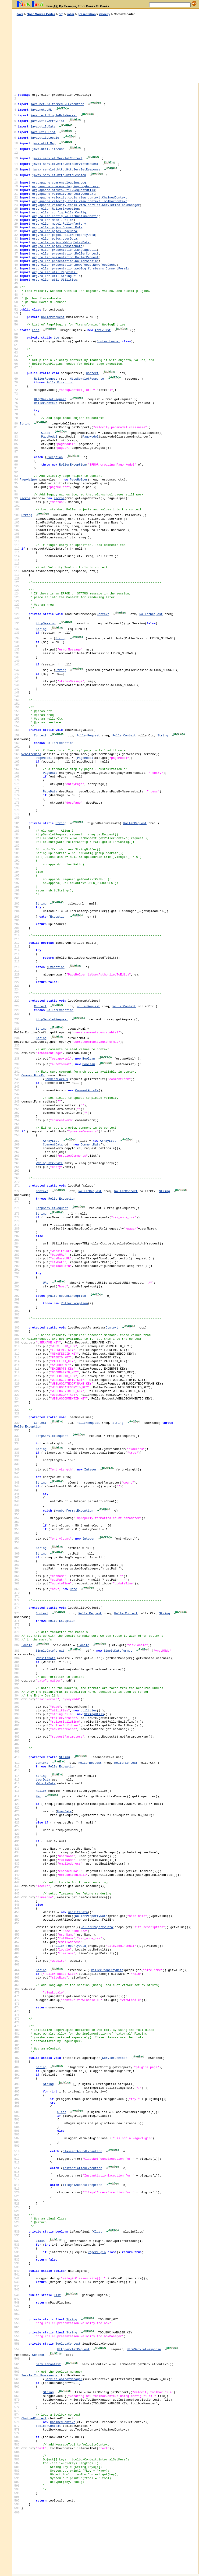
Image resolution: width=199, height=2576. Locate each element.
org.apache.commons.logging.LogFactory (65, 186)
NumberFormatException (74, 1510)
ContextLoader (108, 341)
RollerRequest (52, 317)
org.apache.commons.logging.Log (59, 182)
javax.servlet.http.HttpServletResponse (66, 169)
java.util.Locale (44, 138)
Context (92, 373)
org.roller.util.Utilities (54, 280)
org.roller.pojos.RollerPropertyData (63, 235)
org (61, 14)
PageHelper (29, 479)
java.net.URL (41, 110)
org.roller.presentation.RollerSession (65, 261)
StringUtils (94, 1714)
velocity (104, 14)
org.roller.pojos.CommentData (57, 227)
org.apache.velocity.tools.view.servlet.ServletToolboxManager (86, 205)
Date (73, 1589)
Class (45, 433)
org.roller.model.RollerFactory (59, 224)
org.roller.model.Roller (53, 220)
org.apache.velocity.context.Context (63, 194)
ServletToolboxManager (40, 2375)
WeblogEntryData (49, 1163)
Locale (26, 1645)
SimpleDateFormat (50, 1651)
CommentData (53, 1144)
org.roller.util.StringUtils (56, 276)
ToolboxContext (68, 2344)
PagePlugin (97, 2252)
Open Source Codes (41, 14)
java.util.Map (44, 143)
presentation (87, 14)
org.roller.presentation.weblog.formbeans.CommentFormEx (80, 268)
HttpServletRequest (50, 399)
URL (45, 1283)
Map (38, 1796)
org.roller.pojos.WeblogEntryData (61, 242)
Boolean (88, 1058)
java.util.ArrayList (47, 121)
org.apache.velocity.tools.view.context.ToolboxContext (79, 201)
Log (56, 337)
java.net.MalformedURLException (57, 104)
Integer (90, 1469)
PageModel (49, 436)
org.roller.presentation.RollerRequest (65, 257)
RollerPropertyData (91, 1916)
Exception (54, 457)
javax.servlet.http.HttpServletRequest (65, 164)
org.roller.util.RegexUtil (54, 272)
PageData (50, 773)
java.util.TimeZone (48, 149)
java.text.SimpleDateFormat (53, 115)
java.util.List (43, 132)
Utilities (89, 1710)
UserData (43, 1779)
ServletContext (114, 2058)
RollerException (59, 382)
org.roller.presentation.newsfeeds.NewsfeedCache (74, 265)
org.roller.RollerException (55, 209)
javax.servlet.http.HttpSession (59, 175)
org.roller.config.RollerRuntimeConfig (65, 216)
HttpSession (45, 623)
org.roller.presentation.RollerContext (65, 253)
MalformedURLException (67, 1296)
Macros (25, 498)
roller (70, 14)
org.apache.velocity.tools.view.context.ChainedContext (79, 197)
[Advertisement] (58, 49)
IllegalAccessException (82, 2185)
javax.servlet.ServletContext (57, 158)
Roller (41, 1791)
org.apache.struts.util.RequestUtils (63, 190)
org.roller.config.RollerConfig (59, 212)
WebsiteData (31, 754)
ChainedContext (34, 2418)
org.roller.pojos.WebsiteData (57, 246)
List (35, 330)
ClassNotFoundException (82, 2151)
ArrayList (103, 330)
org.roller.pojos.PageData (54, 231)
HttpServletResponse (87, 379)
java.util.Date (43, 126)
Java (20, 14)
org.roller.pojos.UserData (54, 238)
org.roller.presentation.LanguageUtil (64, 250)
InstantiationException (82, 2168)
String (25, 423)
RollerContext (45, 403)
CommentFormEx (33, 1075)
